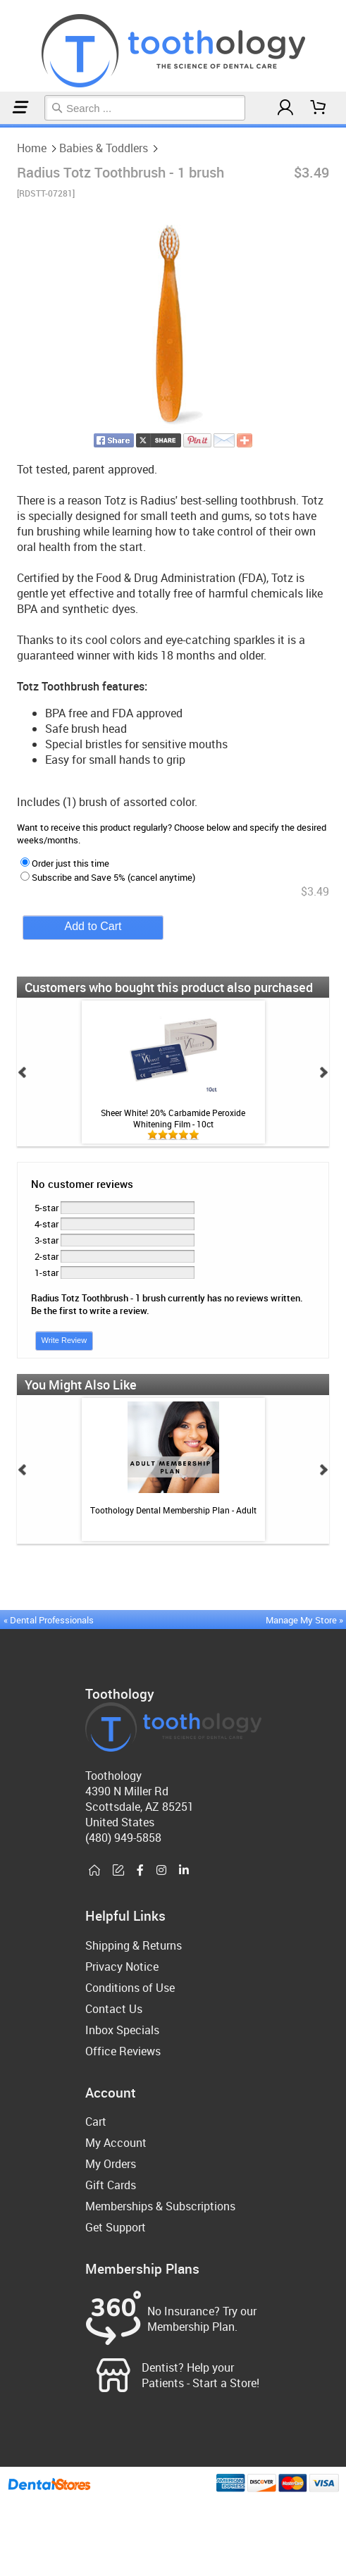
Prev (22, 1072)
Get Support (115, 2227)
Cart (95, 2121)
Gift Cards (110, 2185)
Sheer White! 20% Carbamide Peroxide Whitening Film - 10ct (173, 1118)
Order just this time (64, 863)
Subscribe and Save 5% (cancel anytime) (107, 877)
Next (323, 1072)
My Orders (110, 2164)
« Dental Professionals (49, 1620)
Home (2, 125)
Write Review (64, 1340)
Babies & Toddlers (8, 125)
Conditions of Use (130, 1987)
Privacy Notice (122, 1966)
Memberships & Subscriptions (160, 2206)
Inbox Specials (122, 2030)
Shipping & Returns (133, 1945)
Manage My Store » (305, 1620)
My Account (116, 2142)
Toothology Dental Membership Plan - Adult (173, 1510)
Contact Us (113, 2009)
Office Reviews (123, 2051)
